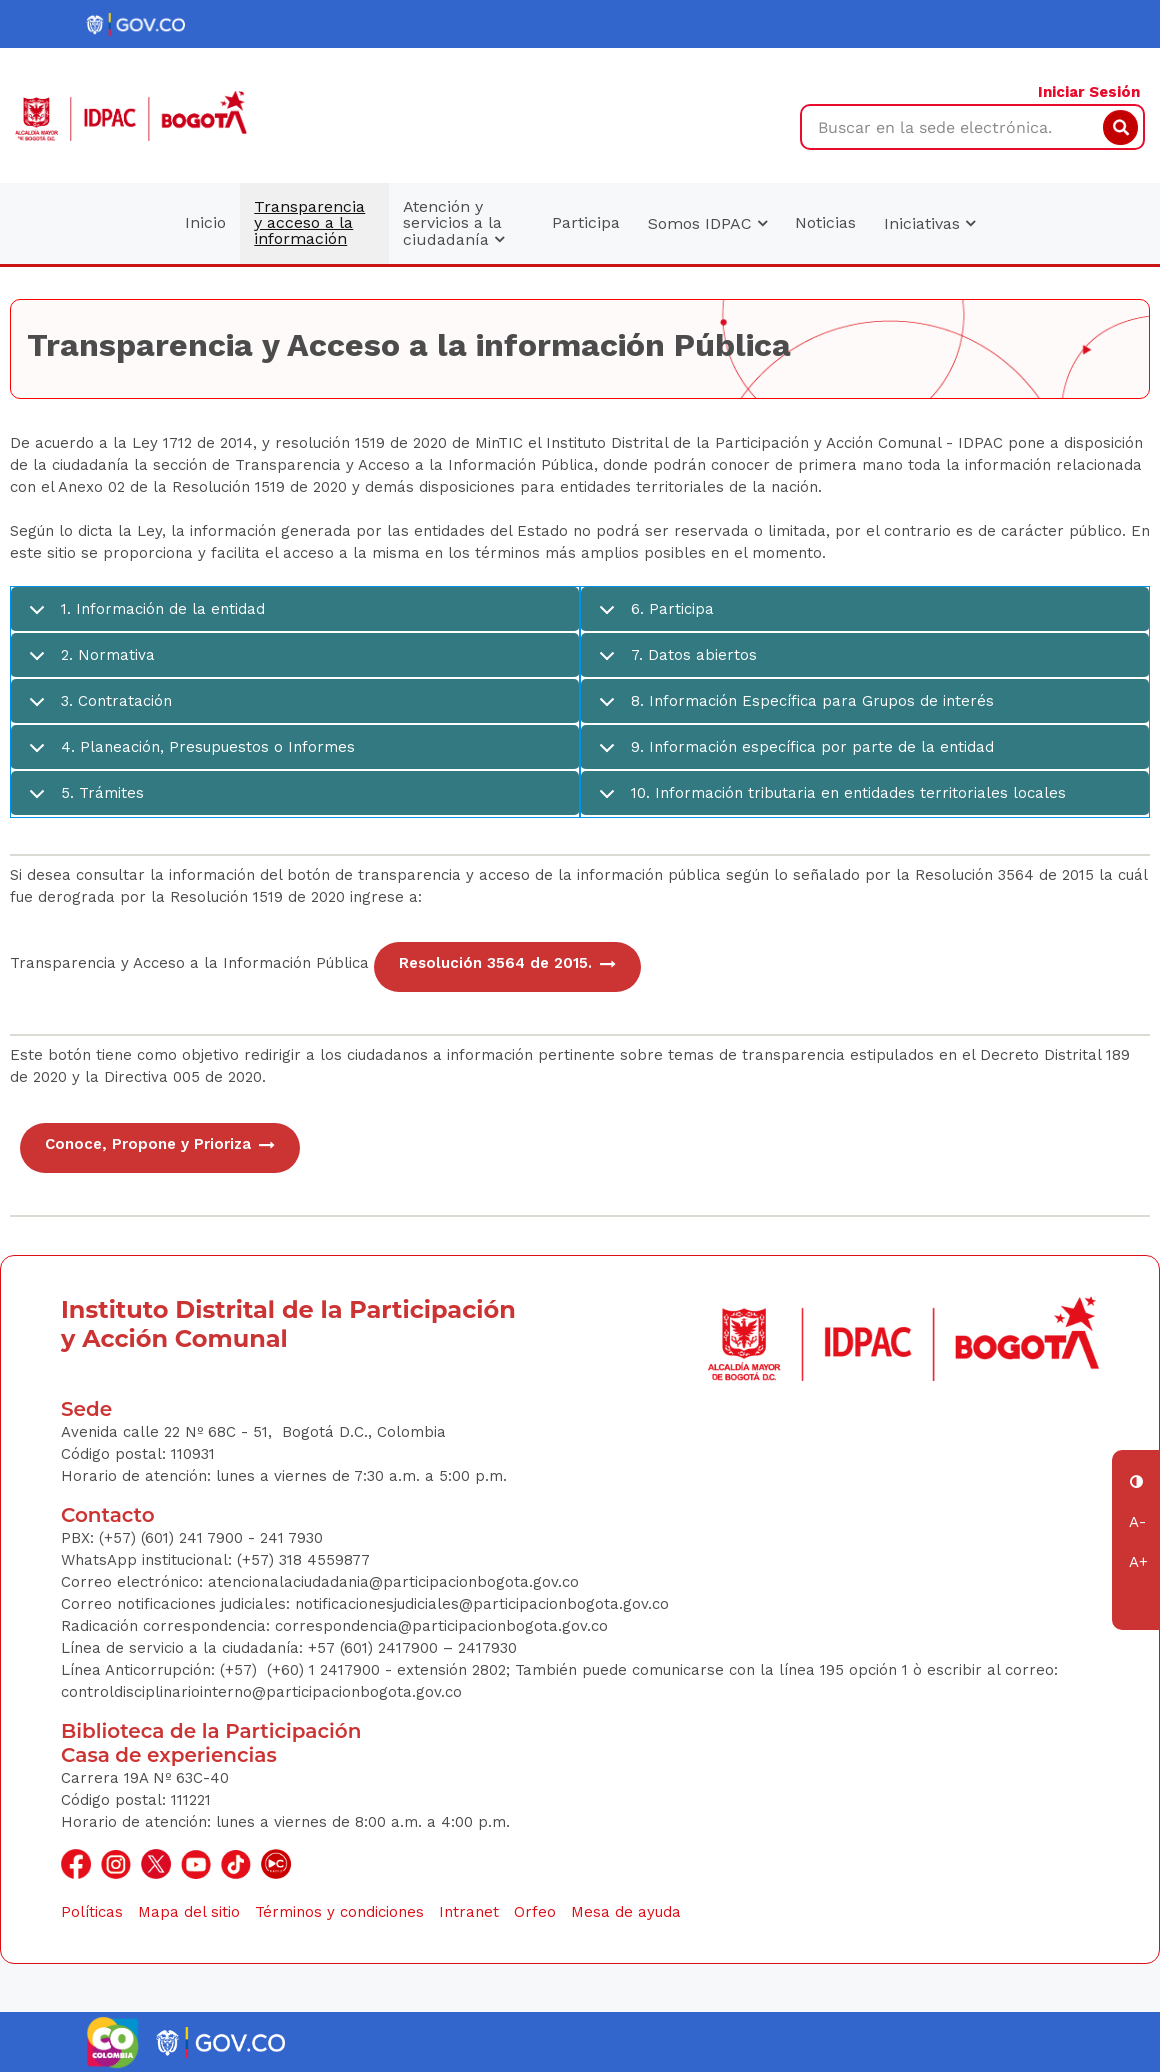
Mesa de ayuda (626, 1912)
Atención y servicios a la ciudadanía (453, 223)
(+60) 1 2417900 (326, 1670)
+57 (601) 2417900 (375, 1648)
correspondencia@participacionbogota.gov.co (444, 1626)
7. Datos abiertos (674, 662)
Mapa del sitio (189, 1912)
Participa (586, 222)
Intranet (469, 1912)
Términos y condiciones (339, 1912)
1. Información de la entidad (143, 616)
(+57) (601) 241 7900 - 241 (191, 1538)
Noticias (825, 222)
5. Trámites (83, 800)
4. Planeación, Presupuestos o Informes (188, 754)
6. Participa (653, 616)
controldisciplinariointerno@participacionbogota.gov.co (261, 1692)
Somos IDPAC (707, 223)
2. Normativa (88, 662)
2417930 (487, 1648)
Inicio (205, 222)
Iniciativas (929, 223)
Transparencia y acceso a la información (309, 222)
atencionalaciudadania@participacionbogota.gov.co (396, 1582)
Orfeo (535, 1912)
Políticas (92, 1912)
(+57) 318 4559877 (303, 1560)
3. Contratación (97, 708)
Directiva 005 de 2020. (185, 1077)
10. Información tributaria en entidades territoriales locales (829, 800)
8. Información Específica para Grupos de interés (793, 708)
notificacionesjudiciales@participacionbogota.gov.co (482, 1604)
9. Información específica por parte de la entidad (793, 754)
